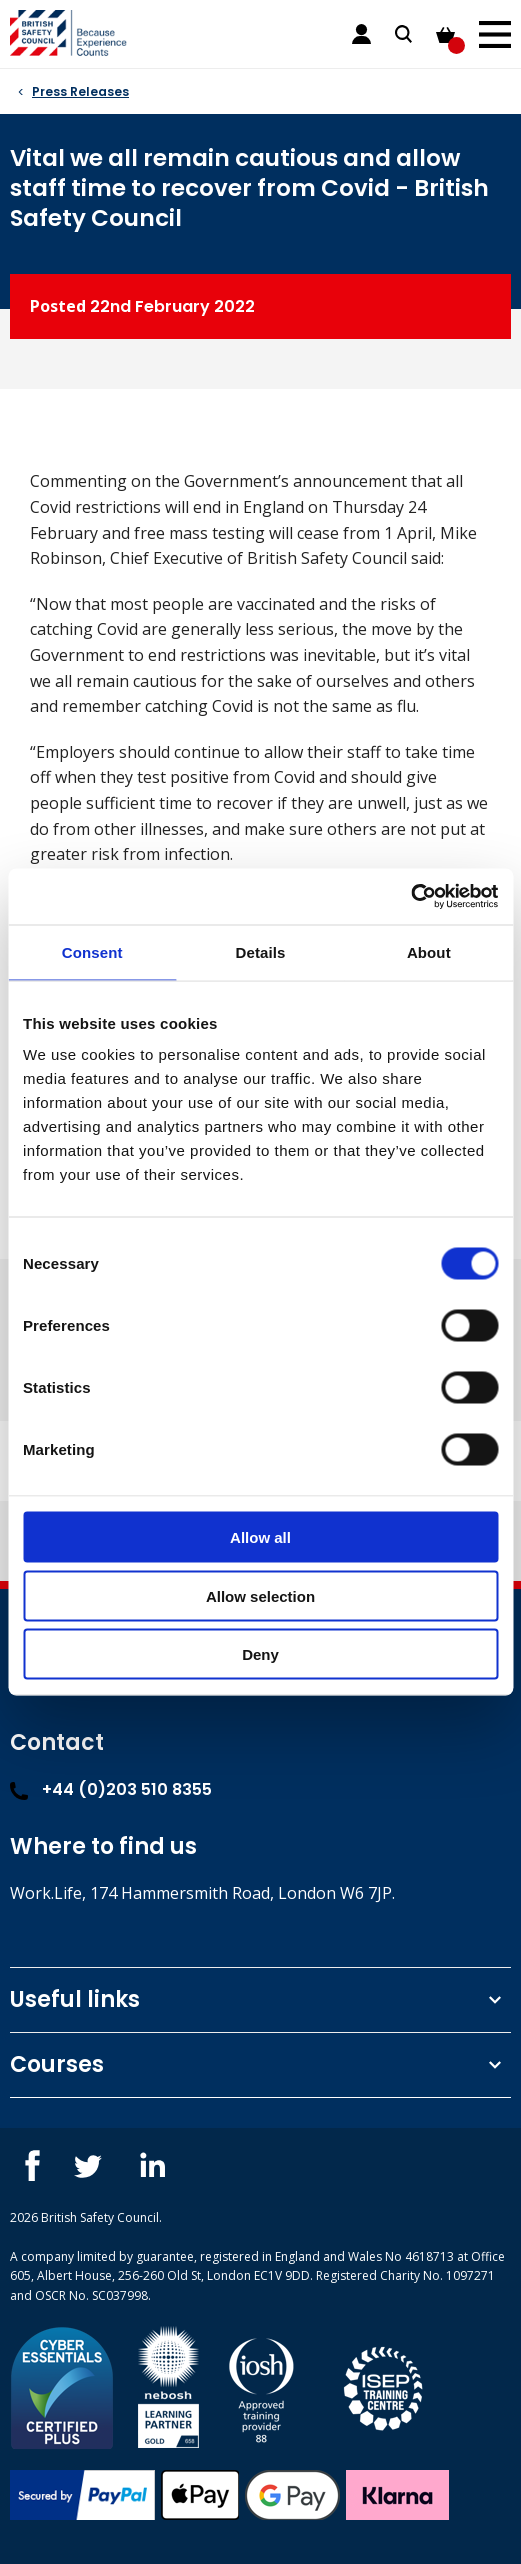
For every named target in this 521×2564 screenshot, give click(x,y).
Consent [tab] (92, 951)
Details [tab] (261, 951)
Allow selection (260, 1595)
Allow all (260, 1537)
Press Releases (80, 91)
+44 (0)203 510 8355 (111, 1789)
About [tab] (429, 951)
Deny (260, 1654)
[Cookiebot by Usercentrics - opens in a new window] (410, 897)
